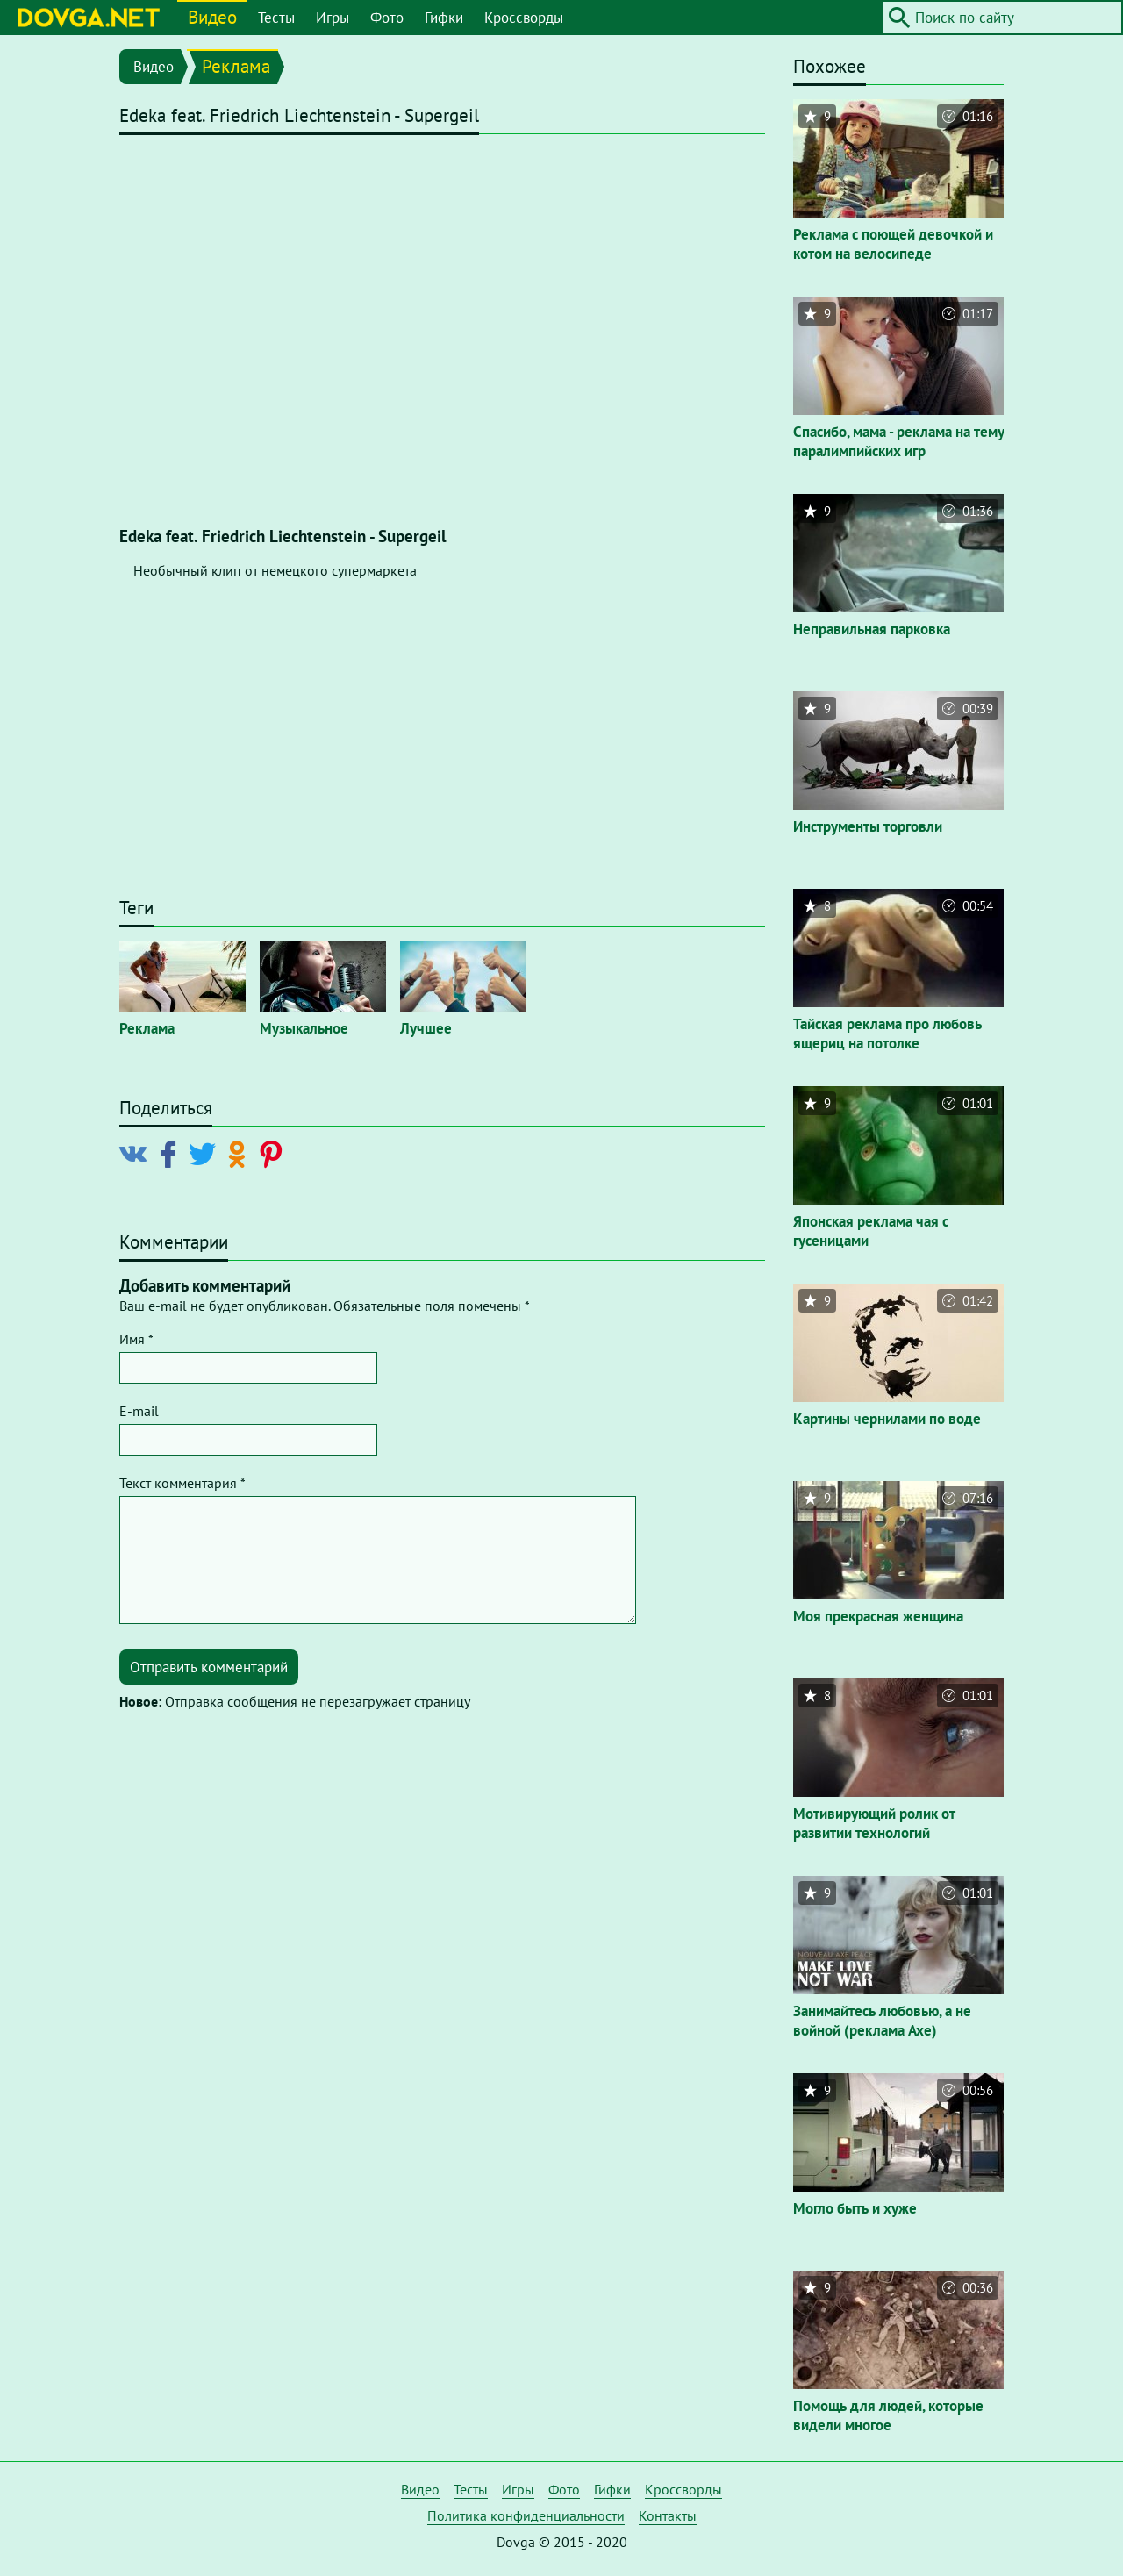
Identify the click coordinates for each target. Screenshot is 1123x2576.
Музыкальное (304, 1028)
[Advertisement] (442, 754)
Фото (387, 17)
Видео (212, 17)
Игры (332, 17)
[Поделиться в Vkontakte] (136, 1153)
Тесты (276, 17)
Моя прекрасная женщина (878, 1616)
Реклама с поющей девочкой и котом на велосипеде (893, 244)
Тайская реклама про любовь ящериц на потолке (887, 1033)
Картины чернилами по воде (887, 1418)
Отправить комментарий (209, 1667)
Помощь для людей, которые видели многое (888, 2415)
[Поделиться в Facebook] (171, 1153)
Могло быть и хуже (855, 2208)
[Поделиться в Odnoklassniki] (240, 1153)
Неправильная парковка (871, 629)
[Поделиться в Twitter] (206, 1153)
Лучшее (426, 1028)
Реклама (236, 66)
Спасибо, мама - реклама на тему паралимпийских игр (898, 441)
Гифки (444, 17)
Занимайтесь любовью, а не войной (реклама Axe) (882, 2020)
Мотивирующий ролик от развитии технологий (874, 1823)
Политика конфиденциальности (526, 2515)
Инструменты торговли (867, 826)
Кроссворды (523, 17)
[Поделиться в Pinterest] (274, 1153)
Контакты (668, 2515)
